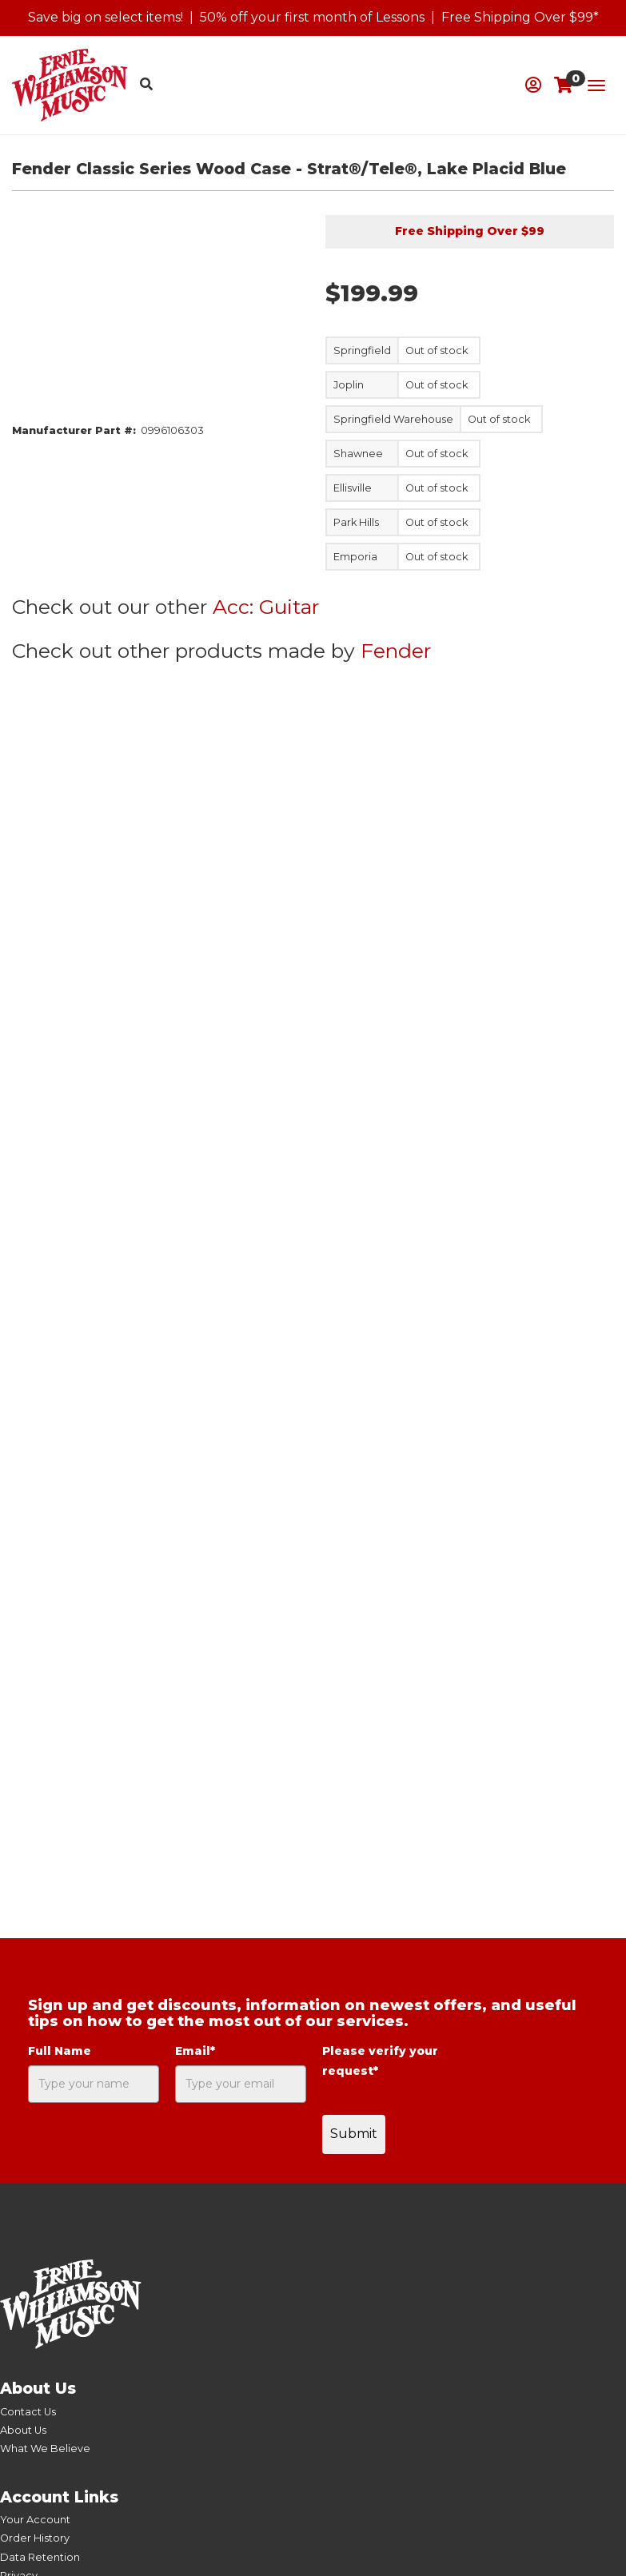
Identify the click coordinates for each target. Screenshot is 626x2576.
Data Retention (40, 2557)
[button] (533, 85)
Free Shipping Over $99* (520, 17)
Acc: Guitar (266, 607)
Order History (35, 2538)
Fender (396, 651)
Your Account (35, 2520)
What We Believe (45, 2449)
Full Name (59, 2051)
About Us (23, 2430)
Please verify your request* (380, 2061)
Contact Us (28, 2412)
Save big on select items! (105, 17)
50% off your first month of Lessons (312, 17)
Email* (195, 2051)
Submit (353, 2133)
